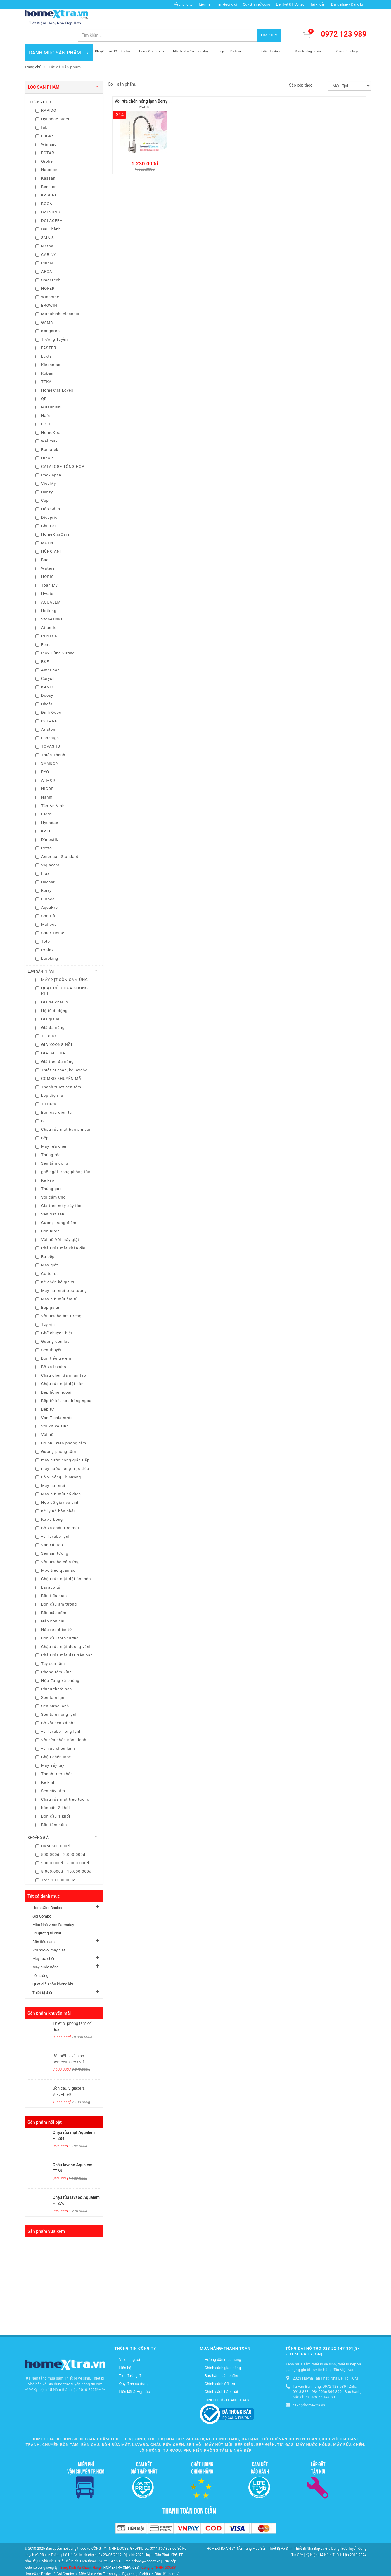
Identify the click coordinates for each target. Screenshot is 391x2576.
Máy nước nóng (45, 1949)
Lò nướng (40, 1958)
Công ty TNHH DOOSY (158, 2550)
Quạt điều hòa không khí (52, 1966)
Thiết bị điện (42, 1975)
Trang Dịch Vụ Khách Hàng (80, 2550)
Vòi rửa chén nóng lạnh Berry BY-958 (148, 83)
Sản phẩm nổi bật (44, 2104)
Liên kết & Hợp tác (290, 4)
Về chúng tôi (183, 4)
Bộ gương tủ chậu (47, 1915)
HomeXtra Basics (47, 1890)
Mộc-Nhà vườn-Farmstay (53, 1907)
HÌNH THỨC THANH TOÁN (227, 2382)
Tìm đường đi (226, 4)
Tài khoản (317, 4)
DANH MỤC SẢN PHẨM (59, 35)
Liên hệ (204, 4)
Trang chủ (33, 49)
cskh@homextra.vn (309, 2387)
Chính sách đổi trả (220, 2366)
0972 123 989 (343, 17)
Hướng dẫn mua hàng (223, 2342)
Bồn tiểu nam (43, 1924)
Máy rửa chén (43, 1941)
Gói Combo (41, 1898)
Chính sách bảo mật (221, 2374)
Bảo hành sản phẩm (221, 2358)
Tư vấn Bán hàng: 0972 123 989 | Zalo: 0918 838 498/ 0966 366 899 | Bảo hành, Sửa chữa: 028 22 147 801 (327, 2374)
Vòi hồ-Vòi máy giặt (48, 1932)
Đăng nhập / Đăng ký (347, 4)
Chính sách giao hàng (223, 2350)
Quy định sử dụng (256, 4)
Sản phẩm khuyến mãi (49, 1995)
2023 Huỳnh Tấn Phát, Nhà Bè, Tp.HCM (325, 2360)
